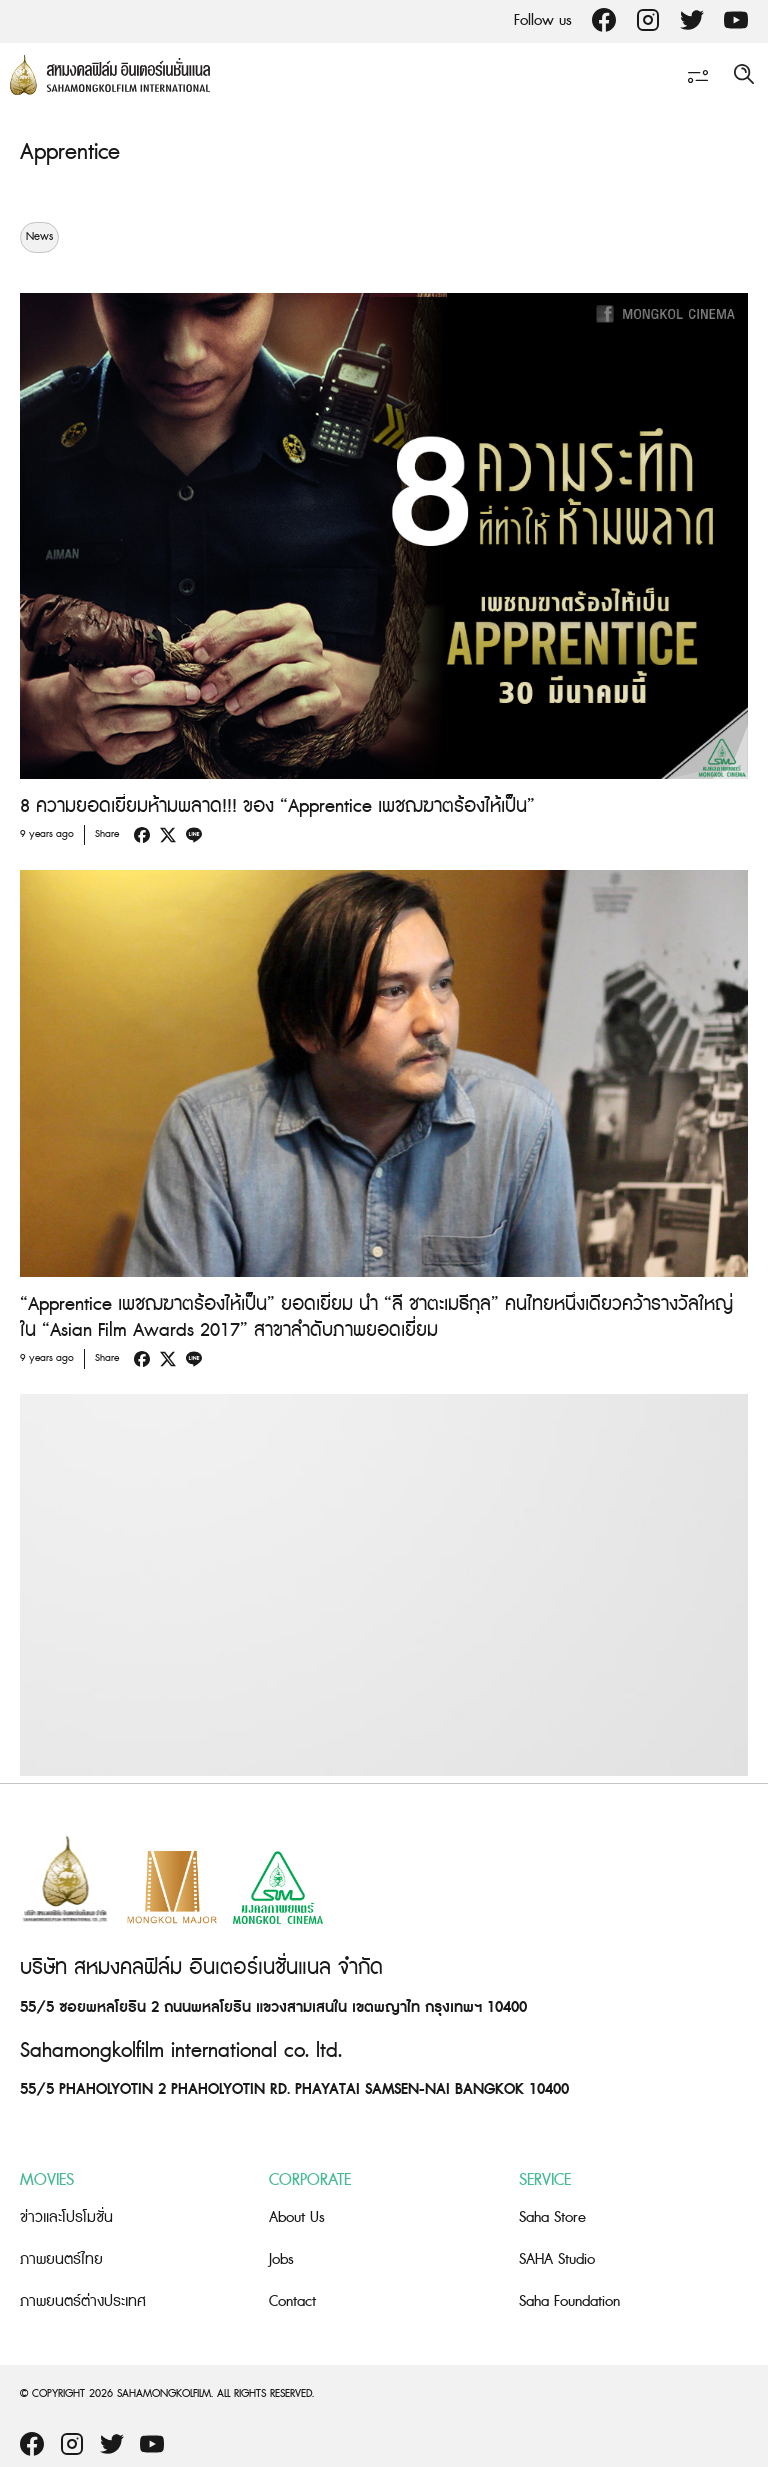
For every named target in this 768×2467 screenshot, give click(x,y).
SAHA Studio (557, 2259)
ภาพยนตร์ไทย (61, 2259)
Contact (292, 2301)
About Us (297, 2217)
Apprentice (70, 152)
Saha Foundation (569, 2301)
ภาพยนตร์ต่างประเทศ (83, 2301)
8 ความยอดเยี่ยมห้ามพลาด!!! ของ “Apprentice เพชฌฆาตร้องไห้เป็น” (277, 806)
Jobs (281, 2259)
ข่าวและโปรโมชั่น (66, 2217)
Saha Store (552, 2217)
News (39, 237)
